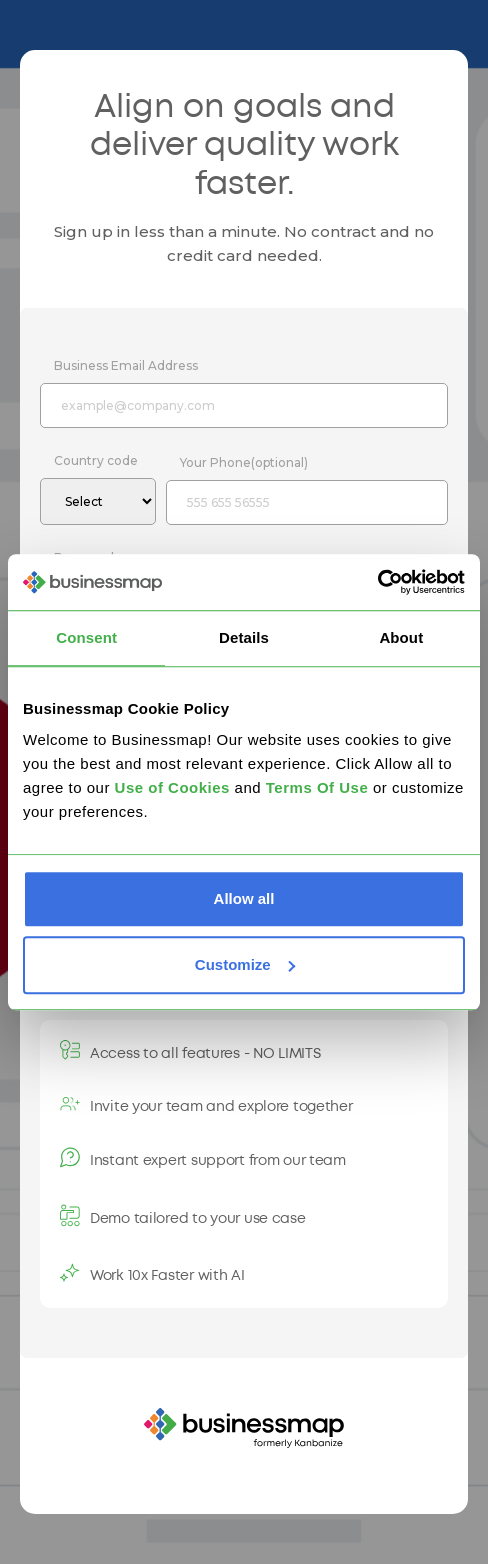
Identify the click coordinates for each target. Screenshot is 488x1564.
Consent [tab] (86, 637)
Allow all (244, 898)
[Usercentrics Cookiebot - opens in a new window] (377, 582)
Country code (96, 460)
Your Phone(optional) (244, 462)
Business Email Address (126, 365)
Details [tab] (244, 637)
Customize (245, 964)
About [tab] (401, 637)
